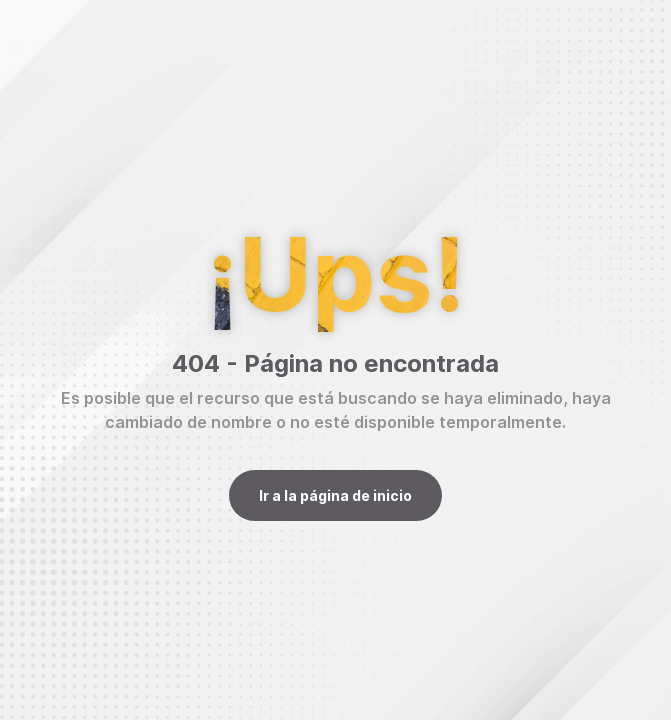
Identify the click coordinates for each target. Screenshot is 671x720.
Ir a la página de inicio (335, 495)
